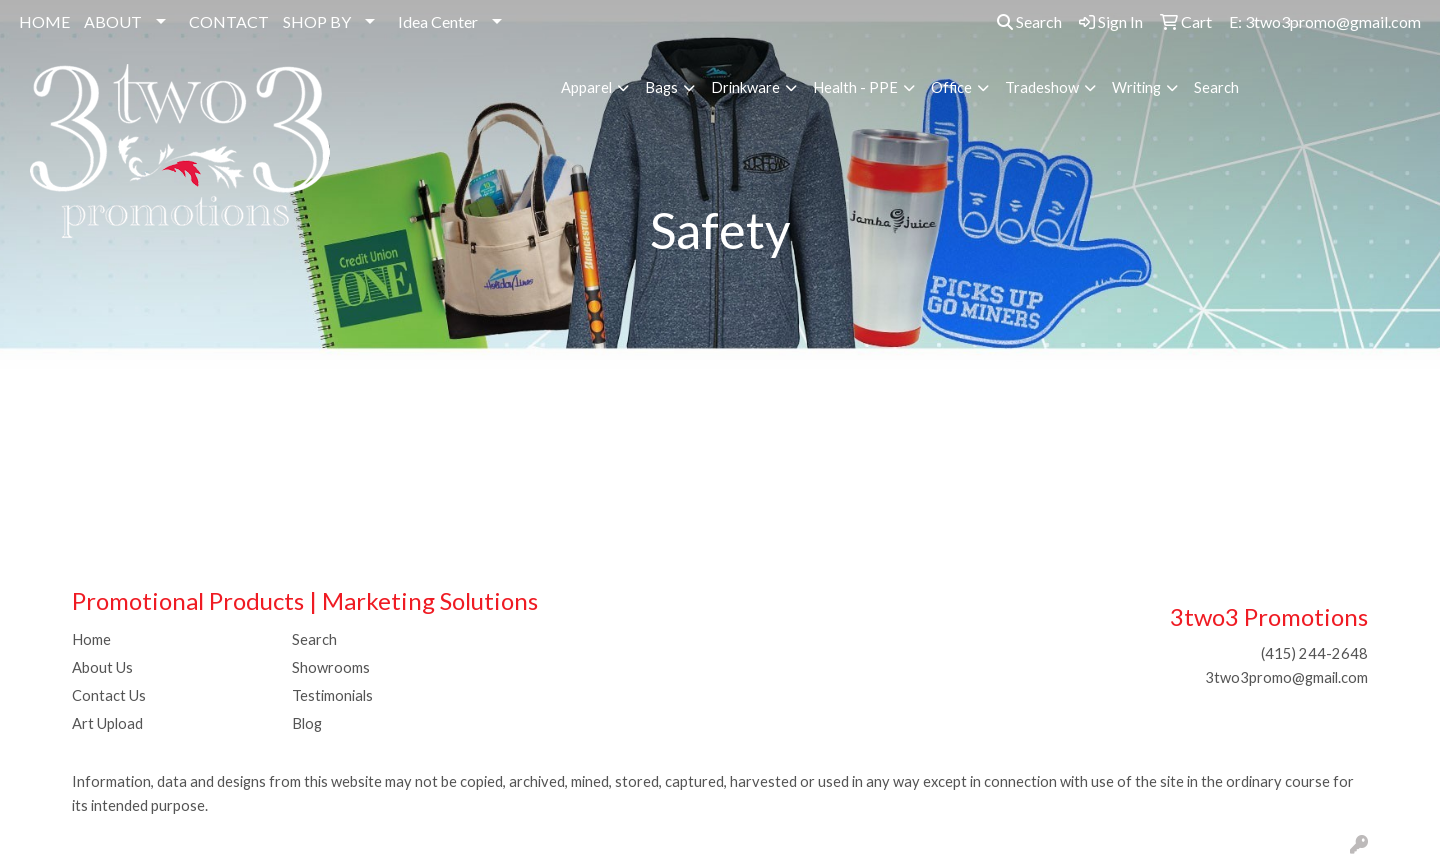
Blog (307, 723)
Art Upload (107, 723)
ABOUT (113, 21)
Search (1029, 21)
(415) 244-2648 (1314, 653)
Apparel (586, 87)
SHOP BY (317, 21)
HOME (44, 21)
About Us (102, 667)
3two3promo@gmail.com (1286, 677)
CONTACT (229, 21)
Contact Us (109, 695)
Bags (661, 87)
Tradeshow (1042, 87)
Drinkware (745, 87)
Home (91, 639)
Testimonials (332, 695)
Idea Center (438, 21)
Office (951, 87)
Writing (1136, 87)
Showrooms (331, 667)
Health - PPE (855, 87)
